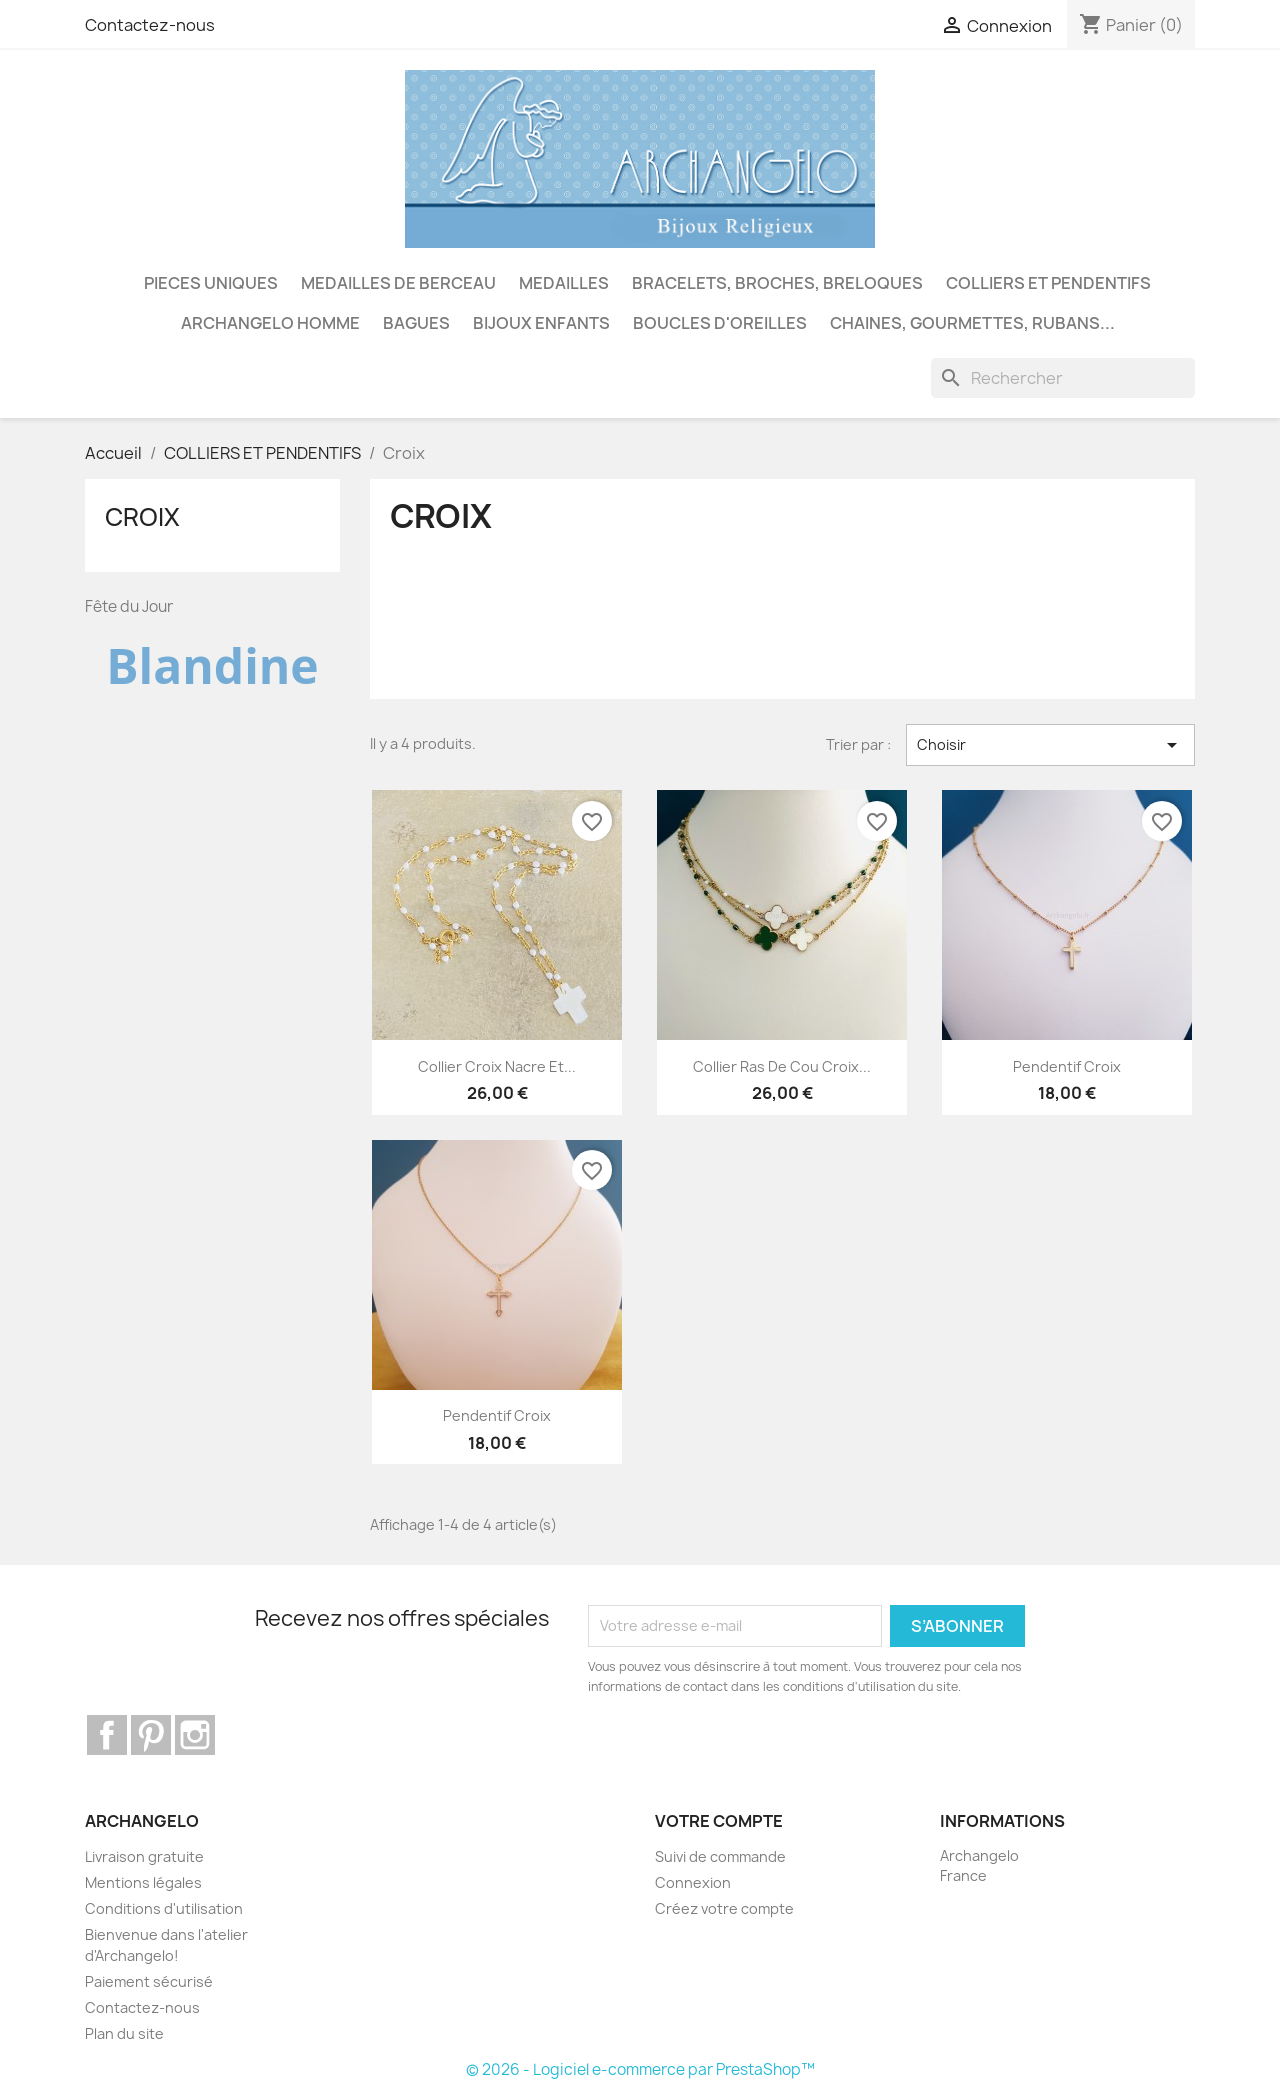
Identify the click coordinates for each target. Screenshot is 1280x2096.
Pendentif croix (1067, 1066)
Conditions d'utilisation (164, 1908)
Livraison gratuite (144, 1856)
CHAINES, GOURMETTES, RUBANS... (972, 323)
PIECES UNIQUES (211, 283)
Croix (142, 517)
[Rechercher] (1063, 378)
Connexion (693, 1882)
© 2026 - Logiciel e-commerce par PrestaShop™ (640, 2069)
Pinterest (151, 1735)
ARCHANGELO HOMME (270, 323)
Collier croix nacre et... (497, 1066)
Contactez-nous (150, 25)
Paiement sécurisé (149, 1981)
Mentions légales (143, 1882)
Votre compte (719, 1821)
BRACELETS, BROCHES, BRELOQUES (777, 283)
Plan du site (124, 2033)
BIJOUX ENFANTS (541, 323)
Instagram (195, 1735)
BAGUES (416, 323)
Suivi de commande (720, 1856)
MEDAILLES (564, 283)
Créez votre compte (724, 1908)
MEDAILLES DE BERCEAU (398, 283)
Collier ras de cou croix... (782, 1066)
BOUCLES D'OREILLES (720, 323)
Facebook (107, 1735)
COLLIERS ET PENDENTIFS (1048, 283)
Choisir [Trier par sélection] (1050, 745)
